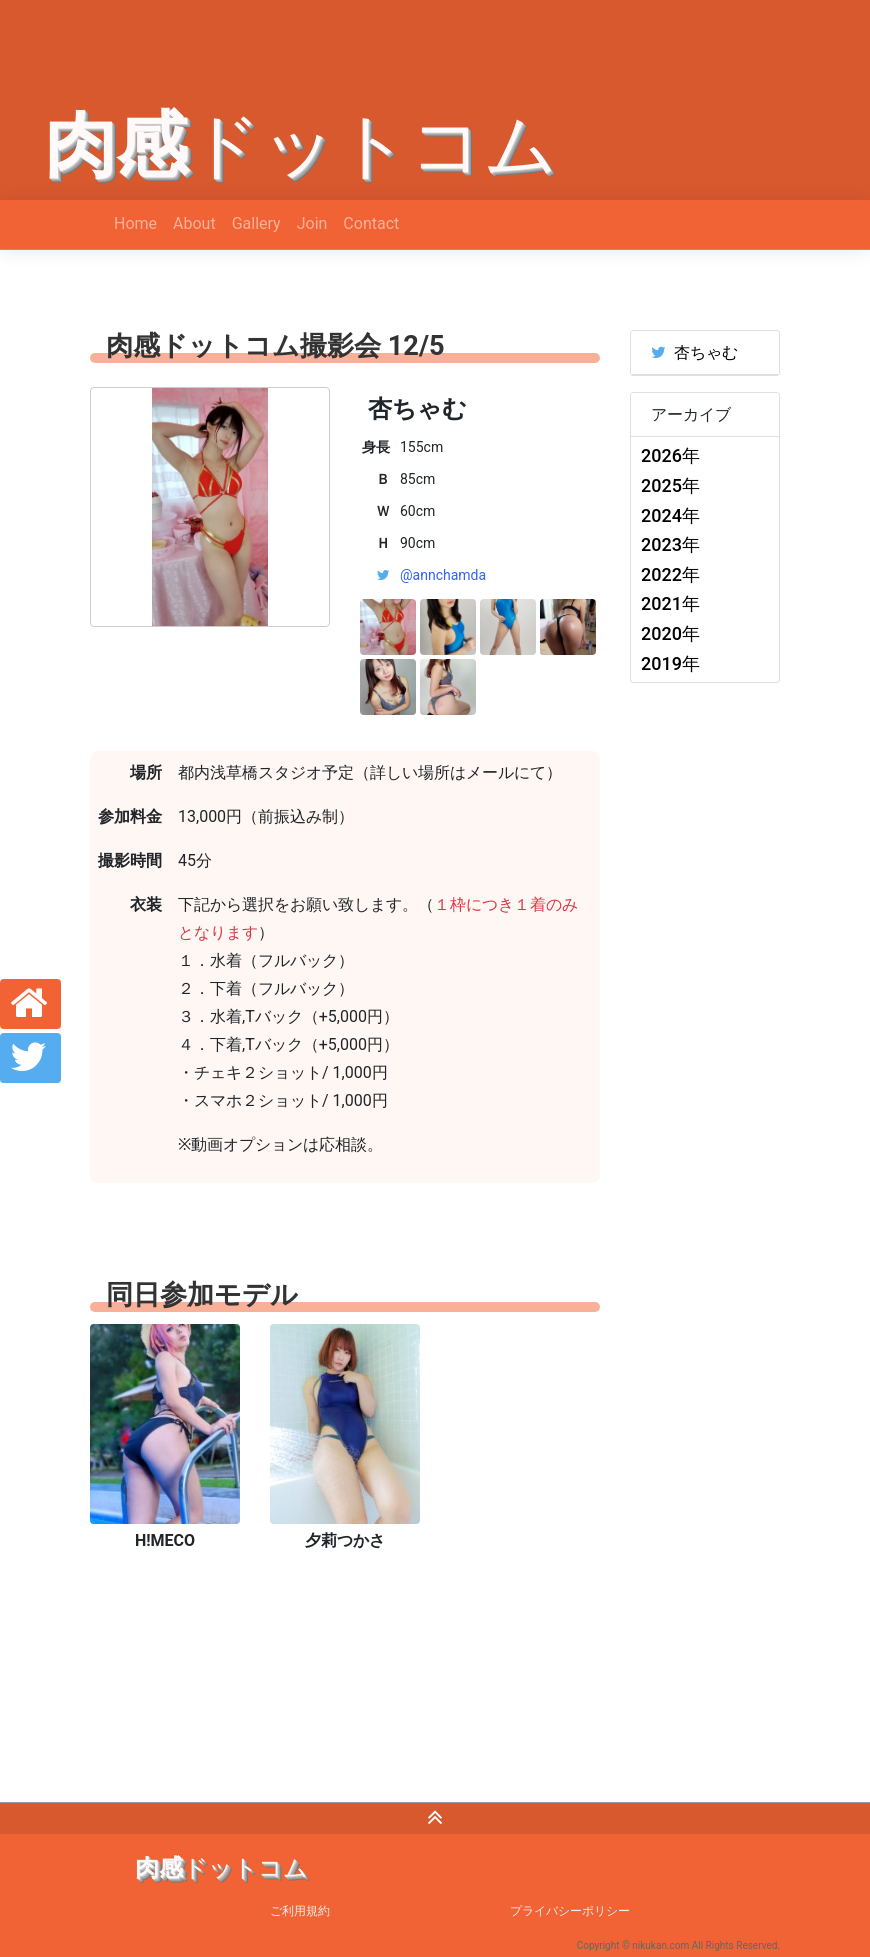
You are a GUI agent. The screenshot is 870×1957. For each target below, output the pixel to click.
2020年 (670, 633)
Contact (371, 223)
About (194, 223)
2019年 (670, 663)
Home (135, 223)
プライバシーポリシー (570, 1911)
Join (312, 223)
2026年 (670, 455)
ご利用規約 (300, 1911)
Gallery (256, 223)
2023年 (670, 544)
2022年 (670, 574)
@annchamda (443, 575)
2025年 (670, 485)
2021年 (670, 603)
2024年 (670, 515)
